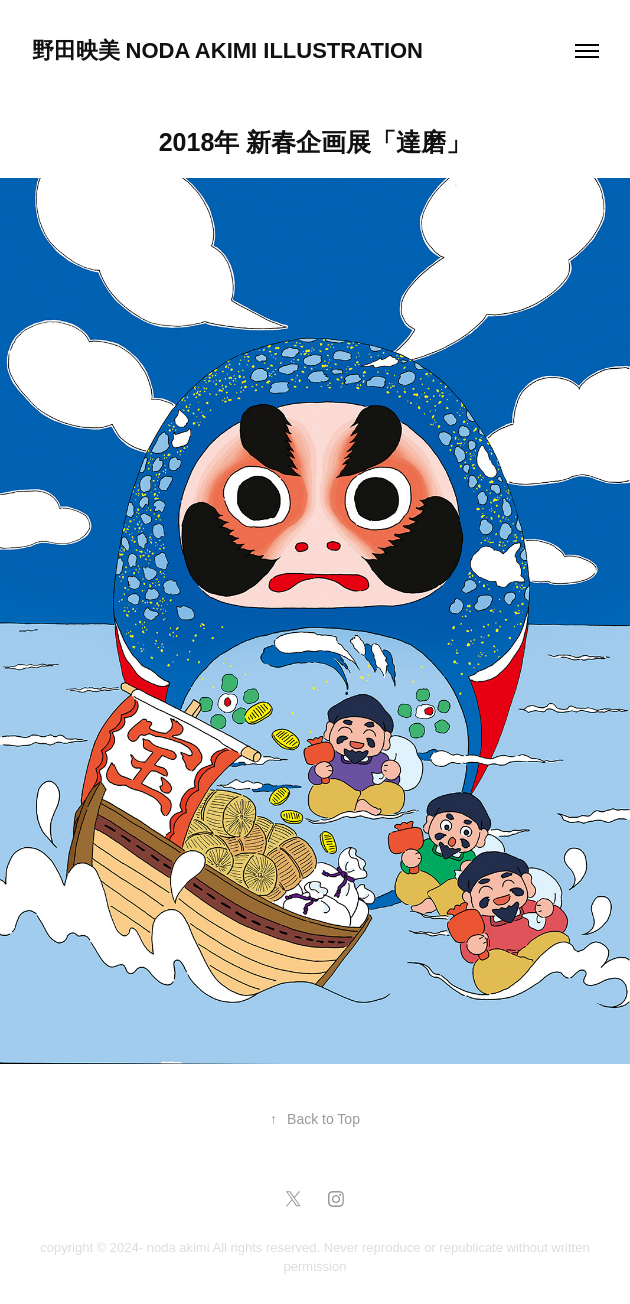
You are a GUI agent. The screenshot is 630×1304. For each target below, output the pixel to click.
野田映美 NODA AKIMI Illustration (228, 50)
